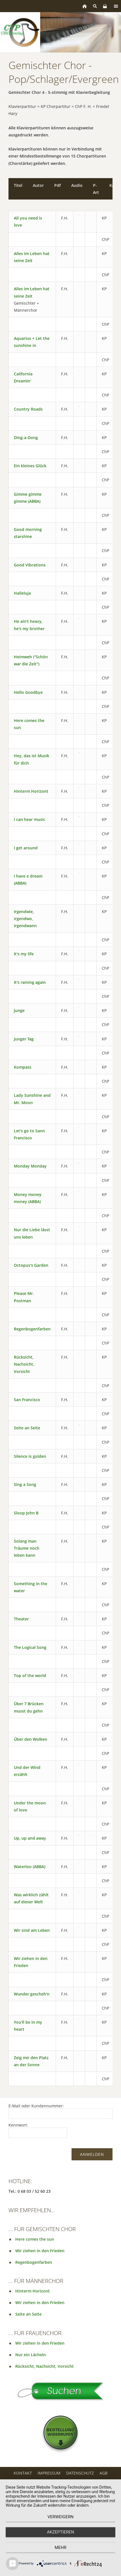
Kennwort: (18, 2125)
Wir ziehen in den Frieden (39, 2250)
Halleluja (22, 593)
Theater (21, 1619)
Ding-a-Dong (26, 437)
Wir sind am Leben (32, 1930)
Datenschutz (80, 2473)
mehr (60, 2547)
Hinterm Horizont (31, 791)
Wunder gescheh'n (31, 1994)
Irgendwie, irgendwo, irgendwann (25, 918)
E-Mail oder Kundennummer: (36, 2105)
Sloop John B (26, 1513)
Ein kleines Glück (30, 465)
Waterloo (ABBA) (29, 1866)
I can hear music (29, 819)
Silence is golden (30, 1456)
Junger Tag (24, 1039)
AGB (103, 2473)
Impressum (49, 2473)
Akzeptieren (60, 2532)
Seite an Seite (27, 1427)
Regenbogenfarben (32, 1329)
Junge (19, 1010)
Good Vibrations (30, 565)
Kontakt (23, 2473)
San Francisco (27, 1399)
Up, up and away (30, 1838)
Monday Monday (30, 1166)
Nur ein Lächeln (30, 2354)
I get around (26, 847)
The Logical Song (30, 1647)
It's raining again (30, 982)
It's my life (24, 953)
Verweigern (60, 2516)
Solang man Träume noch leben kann (26, 1548)
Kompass (22, 1067)
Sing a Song (25, 1484)
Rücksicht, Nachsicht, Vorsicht (24, 1364)
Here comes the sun (34, 2239)
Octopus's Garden (31, 1265)
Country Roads (28, 409)
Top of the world (30, 1675)
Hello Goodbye (28, 692)
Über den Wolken (30, 1739)
